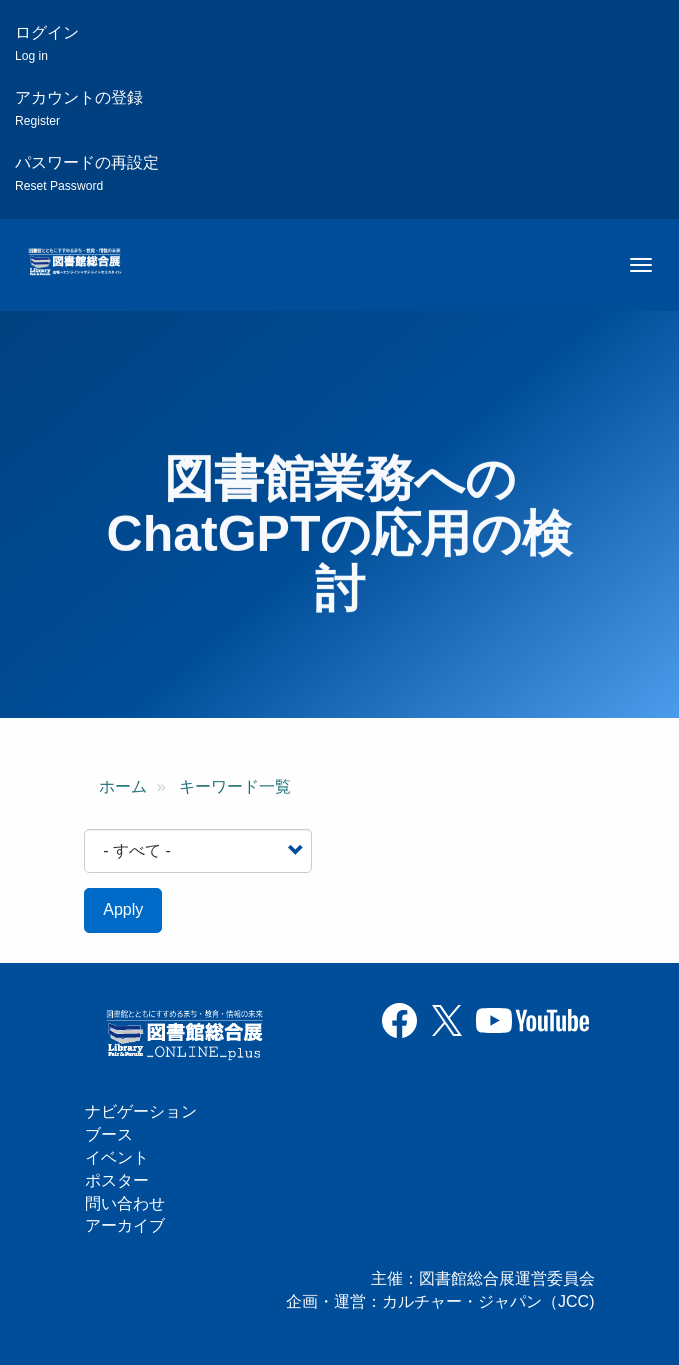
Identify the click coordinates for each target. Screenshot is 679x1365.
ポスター (117, 1180)
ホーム (123, 786)
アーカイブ (125, 1225)
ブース (109, 1134)
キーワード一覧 (235, 786)
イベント (117, 1157)
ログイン (47, 43)
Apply (123, 909)
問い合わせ (125, 1203)
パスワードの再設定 (87, 173)
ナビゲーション (141, 1111)
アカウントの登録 (79, 108)
